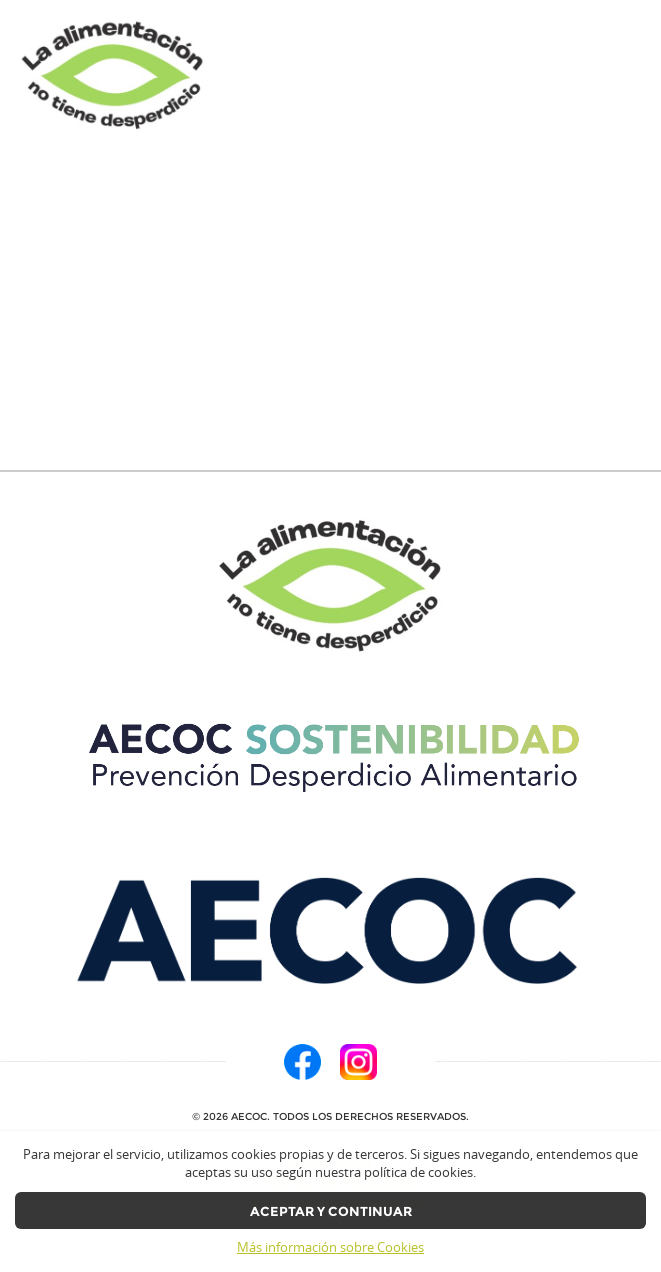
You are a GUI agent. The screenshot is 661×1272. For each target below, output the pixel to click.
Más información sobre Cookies (330, 1247)
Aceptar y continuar (331, 1211)
